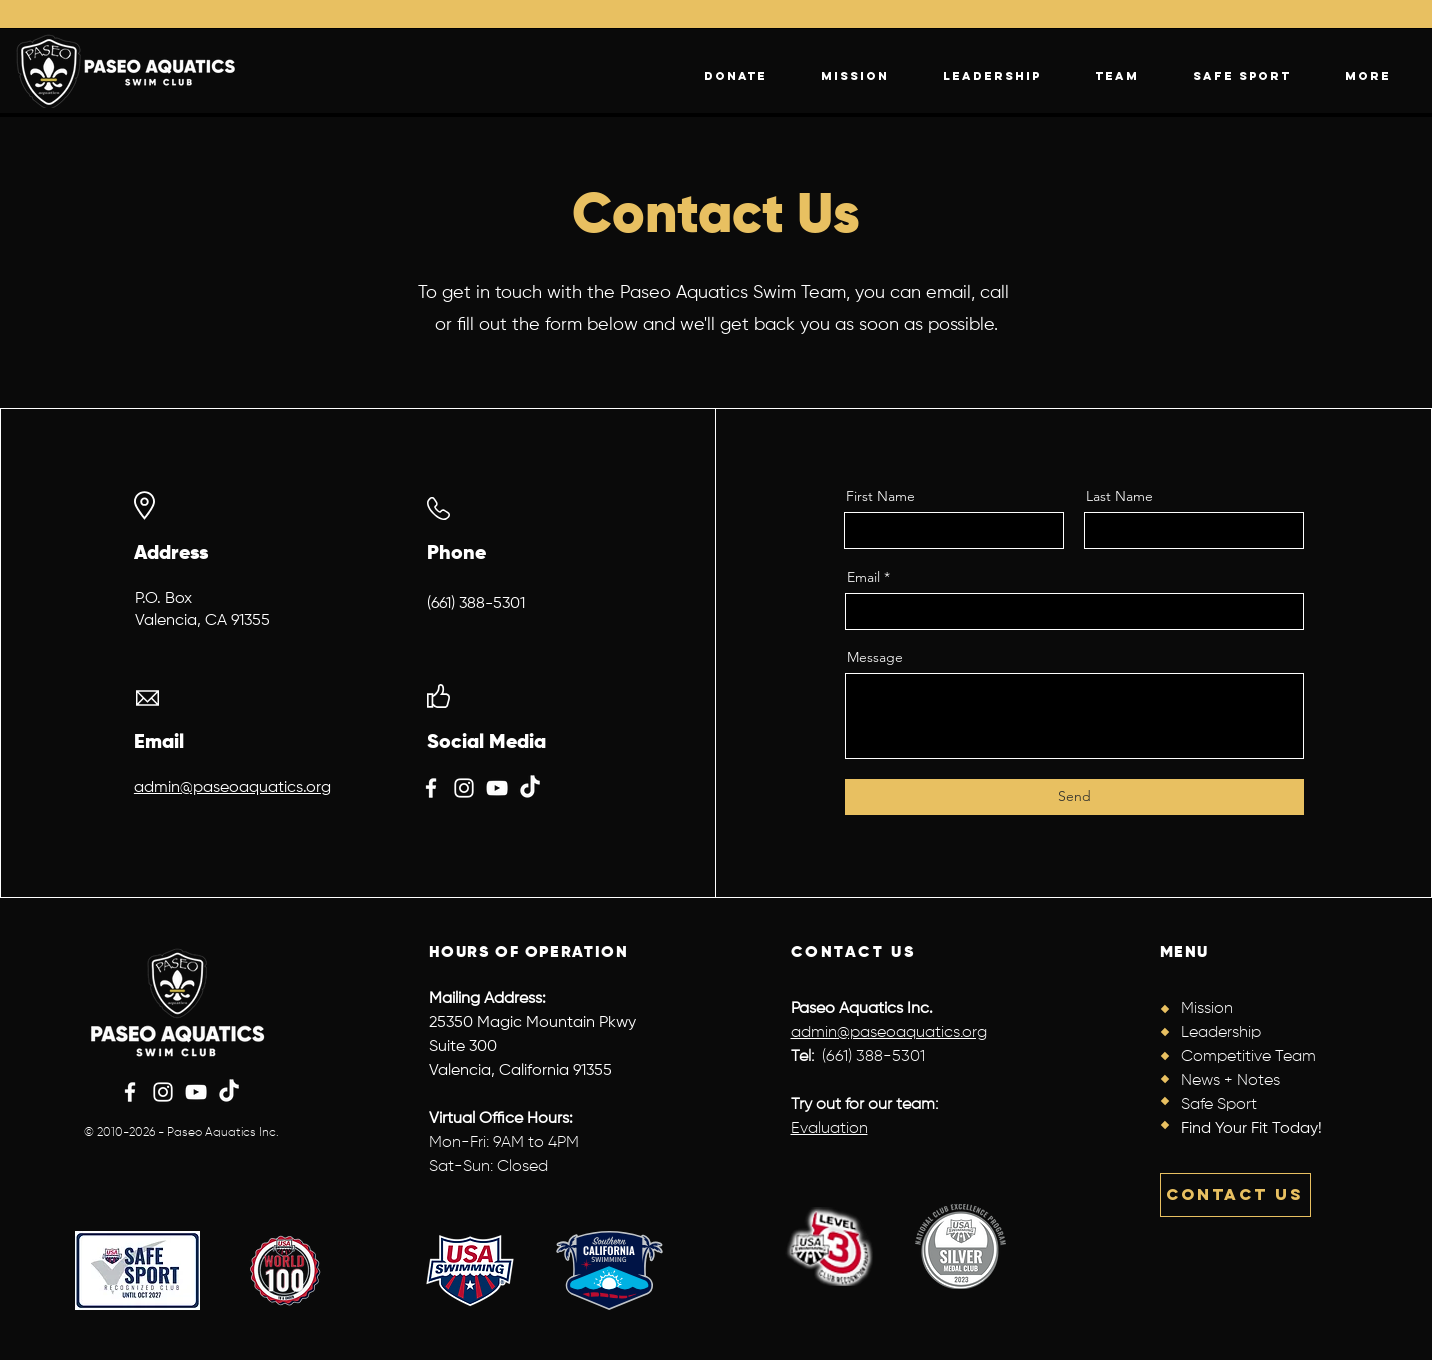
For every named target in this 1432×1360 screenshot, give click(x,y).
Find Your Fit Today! (1251, 1129)
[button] (1367, 76)
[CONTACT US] (1235, 1195)
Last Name (1119, 496)
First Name (880, 496)
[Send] (1074, 797)
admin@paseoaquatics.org (232, 788)
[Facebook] (431, 788)
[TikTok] (530, 788)
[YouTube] (497, 788)
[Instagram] (464, 788)
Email (863, 577)
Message (875, 657)
